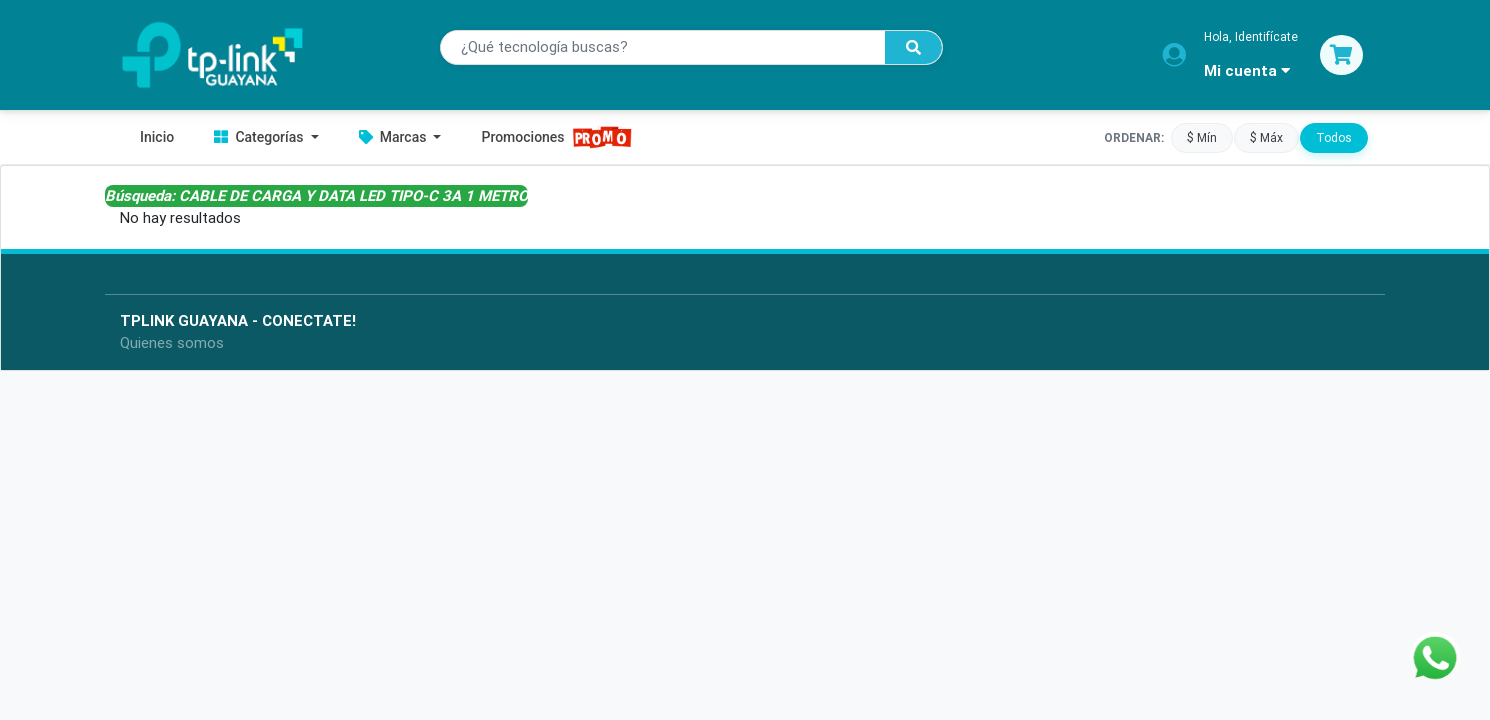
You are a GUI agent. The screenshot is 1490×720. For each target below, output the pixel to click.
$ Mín (1202, 137)
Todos (1334, 137)
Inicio (157, 137)
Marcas (394, 137)
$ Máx (1266, 137)
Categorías (260, 137)
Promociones (556, 137)
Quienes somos (172, 342)
